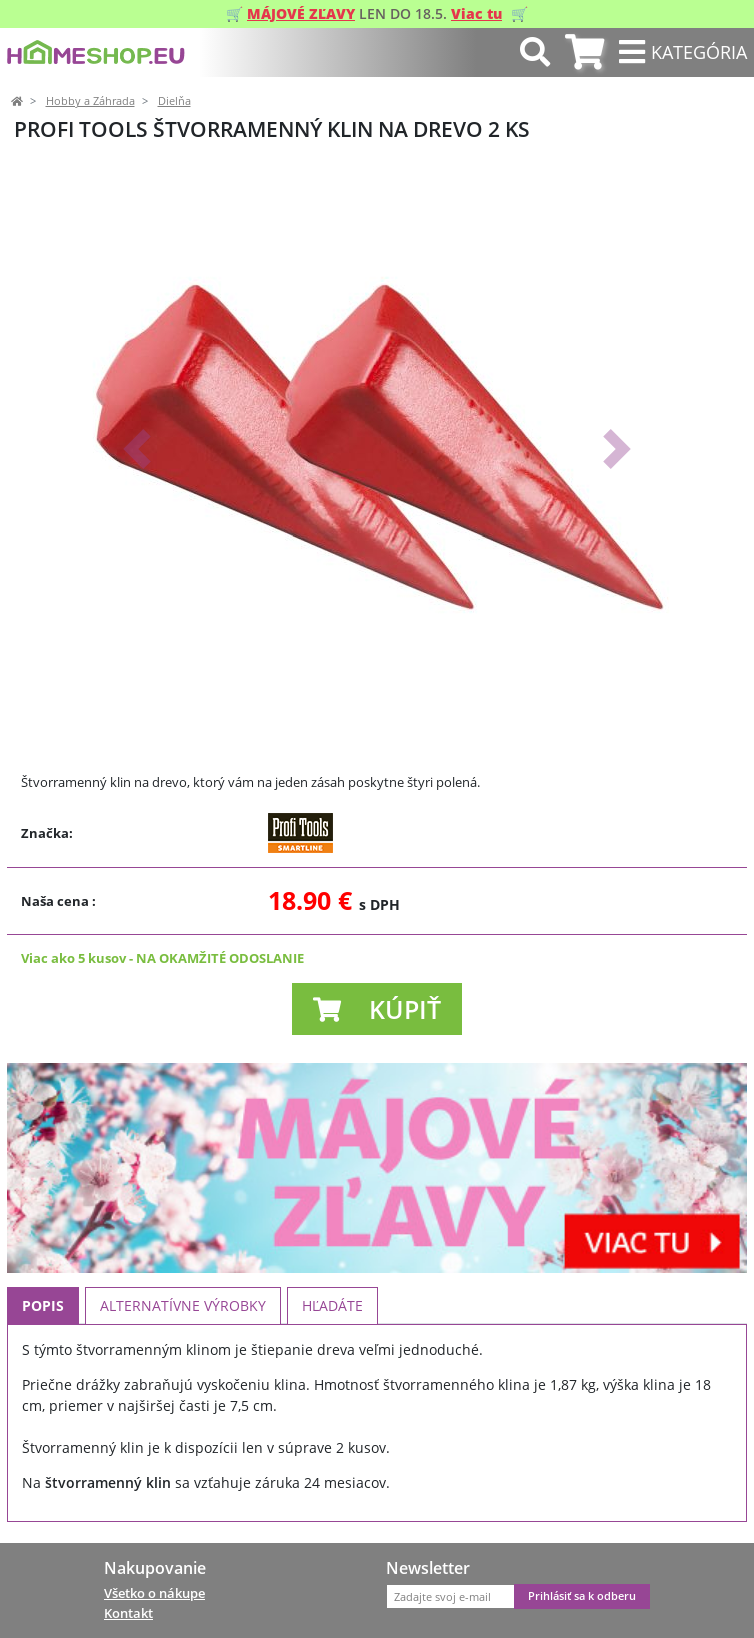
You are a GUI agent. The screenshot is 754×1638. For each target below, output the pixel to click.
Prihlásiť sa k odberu (582, 1596)
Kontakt (128, 1613)
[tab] (584, 52)
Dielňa (174, 101)
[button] (137, 449)
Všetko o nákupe (154, 1593)
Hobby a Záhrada (90, 101)
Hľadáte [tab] (332, 1305)
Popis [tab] (43, 1305)
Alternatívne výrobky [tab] (183, 1305)
